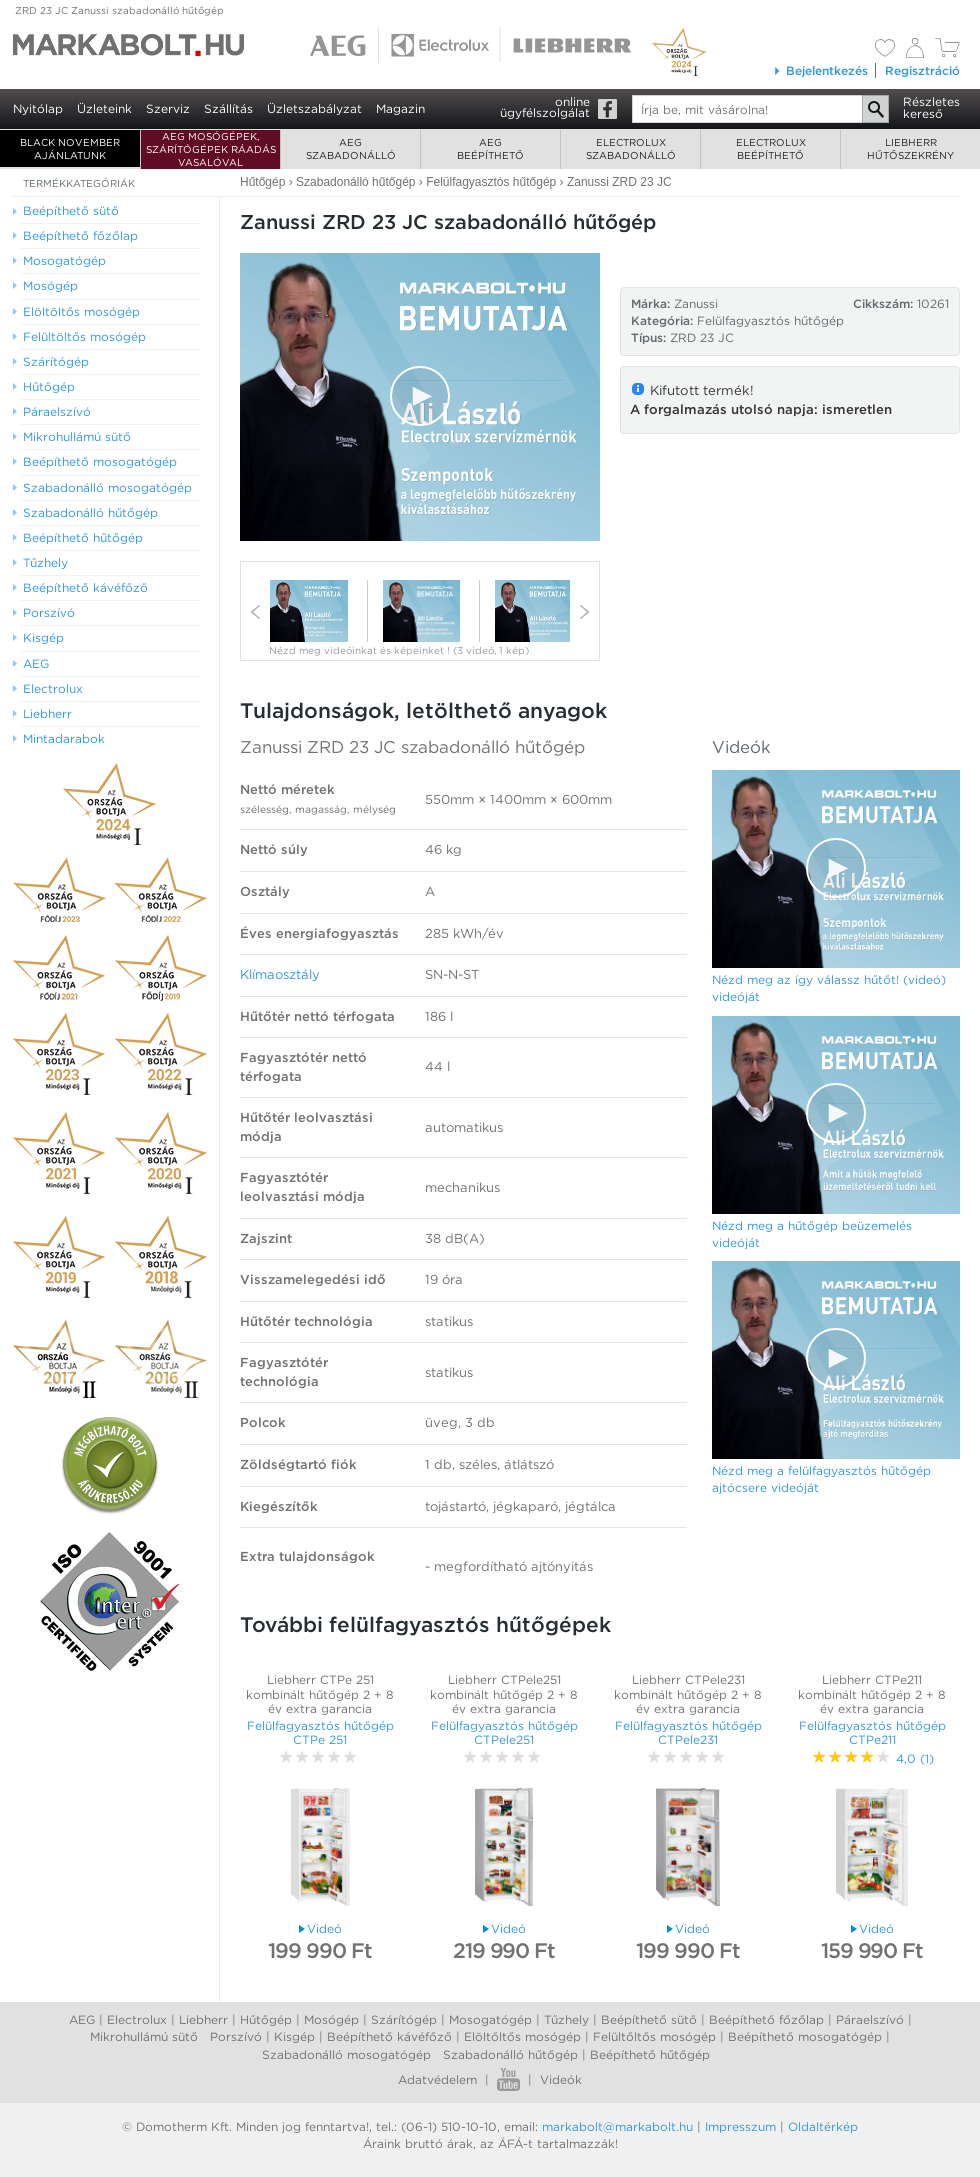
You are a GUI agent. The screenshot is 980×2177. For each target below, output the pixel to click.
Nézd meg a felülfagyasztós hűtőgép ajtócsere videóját (821, 1479)
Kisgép (294, 2036)
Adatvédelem (437, 2079)
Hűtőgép (266, 2019)
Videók (561, 2079)
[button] (420, 396)
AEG (82, 2019)
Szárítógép (404, 2019)
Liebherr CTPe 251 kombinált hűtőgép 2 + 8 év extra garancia (320, 1694)
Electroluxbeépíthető (771, 148)
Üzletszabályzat (314, 108)
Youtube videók (508, 2079)
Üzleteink (104, 108)
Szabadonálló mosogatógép (346, 2054)
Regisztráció (922, 70)
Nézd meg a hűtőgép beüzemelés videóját (812, 1234)
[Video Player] (420, 397)
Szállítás (228, 108)
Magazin (400, 108)
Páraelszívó (870, 2019)
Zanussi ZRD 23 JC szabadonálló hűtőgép (412, 747)
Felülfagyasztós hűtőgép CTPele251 (504, 1732)
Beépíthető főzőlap (766, 2019)
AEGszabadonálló (351, 148)
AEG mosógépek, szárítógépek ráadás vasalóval (211, 149)
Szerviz (168, 108)
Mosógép (331, 2019)
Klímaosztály (280, 974)
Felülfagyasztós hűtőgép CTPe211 (872, 1732)
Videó (320, 1928)
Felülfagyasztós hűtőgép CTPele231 (688, 1732)
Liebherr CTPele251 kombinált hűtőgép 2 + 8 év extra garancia (504, 1694)
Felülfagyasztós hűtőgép (770, 320)
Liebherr (203, 2019)
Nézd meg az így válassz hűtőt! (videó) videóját (829, 988)
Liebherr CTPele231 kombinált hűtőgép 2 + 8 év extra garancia (688, 1694)
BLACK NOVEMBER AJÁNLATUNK (70, 148)
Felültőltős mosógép (654, 2036)
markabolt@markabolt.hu (617, 2126)
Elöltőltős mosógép (522, 2036)
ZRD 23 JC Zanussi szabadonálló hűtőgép (119, 10)
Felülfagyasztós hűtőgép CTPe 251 (320, 1732)
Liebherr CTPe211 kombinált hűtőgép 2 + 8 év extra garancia (872, 1694)
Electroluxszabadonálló (631, 148)
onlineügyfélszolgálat (545, 107)
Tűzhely (566, 2019)
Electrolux (137, 2019)
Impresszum (740, 2126)
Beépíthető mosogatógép (805, 2036)
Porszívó (236, 2036)
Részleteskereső (931, 107)
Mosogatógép (490, 2019)
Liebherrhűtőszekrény (910, 148)
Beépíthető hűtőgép (650, 2054)
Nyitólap (38, 108)
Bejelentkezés (820, 70)
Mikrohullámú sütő (144, 2036)
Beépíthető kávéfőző (389, 2036)
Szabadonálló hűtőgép (510, 2054)
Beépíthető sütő (649, 2019)
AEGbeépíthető (490, 148)
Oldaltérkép (823, 2126)
